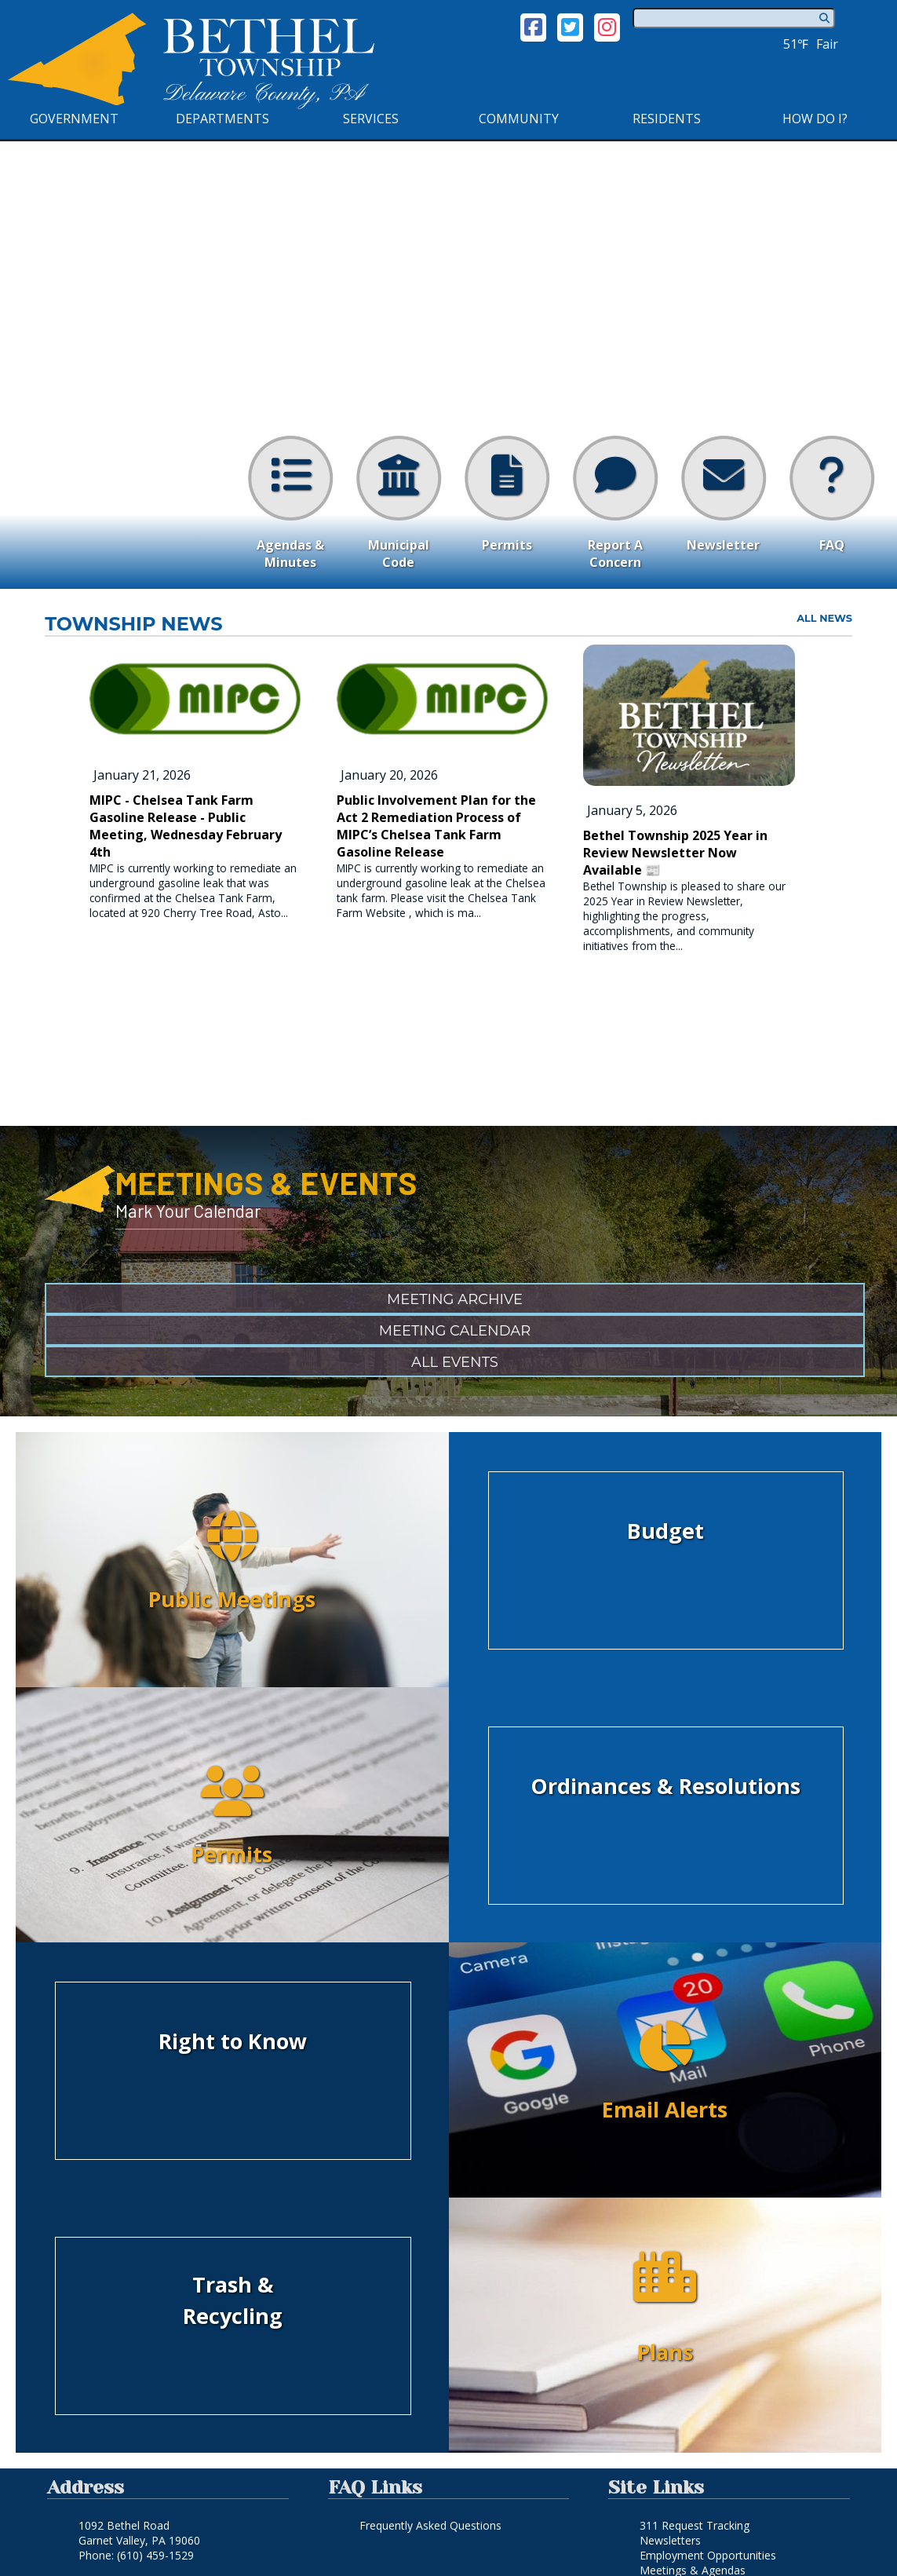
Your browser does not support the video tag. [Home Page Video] (448, 364)
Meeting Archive (455, 1299)
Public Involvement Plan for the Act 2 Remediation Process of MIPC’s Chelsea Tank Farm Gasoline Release (436, 825)
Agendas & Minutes (290, 503)
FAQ (831, 495)
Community (519, 118)
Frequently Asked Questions (430, 2525)
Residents (667, 118)
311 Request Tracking (694, 2525)
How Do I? (815, 118)
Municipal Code (398, 503)
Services (371, 118)
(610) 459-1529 (155, 2555)
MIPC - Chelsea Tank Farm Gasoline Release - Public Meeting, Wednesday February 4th (185, 825)
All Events (454, 1362)
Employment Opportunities (708, 2555)
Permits (507, 495)
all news (824, 618)
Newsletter (723, 495)
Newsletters (670, 2540)
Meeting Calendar (455, 1330)
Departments (222, 118)
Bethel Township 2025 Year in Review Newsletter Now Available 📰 (675, 853)
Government (74, 118)
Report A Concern (615, 503)
